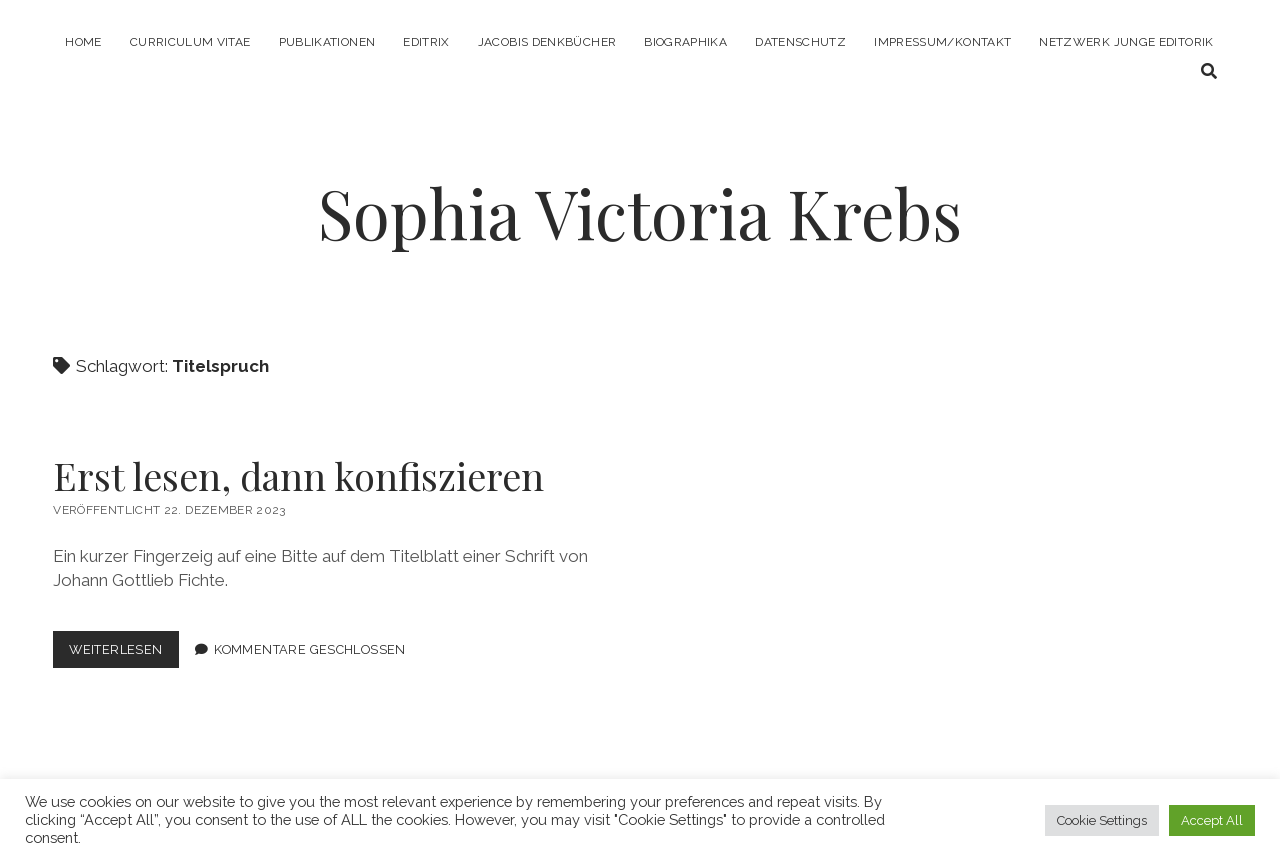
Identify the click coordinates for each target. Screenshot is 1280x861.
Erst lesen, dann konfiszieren (298, 475)
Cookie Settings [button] (1102, 820)
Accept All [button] (1212, 820)
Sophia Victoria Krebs (640, 212)
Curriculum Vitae (190, 42)
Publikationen (327, 42)
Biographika (685, 42)
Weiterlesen (123, 653)
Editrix (426, 42)
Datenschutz (800, 42)
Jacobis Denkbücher (547, 42)
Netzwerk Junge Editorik (1126, 42)
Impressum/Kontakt (942, 42)
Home (83, 42)
